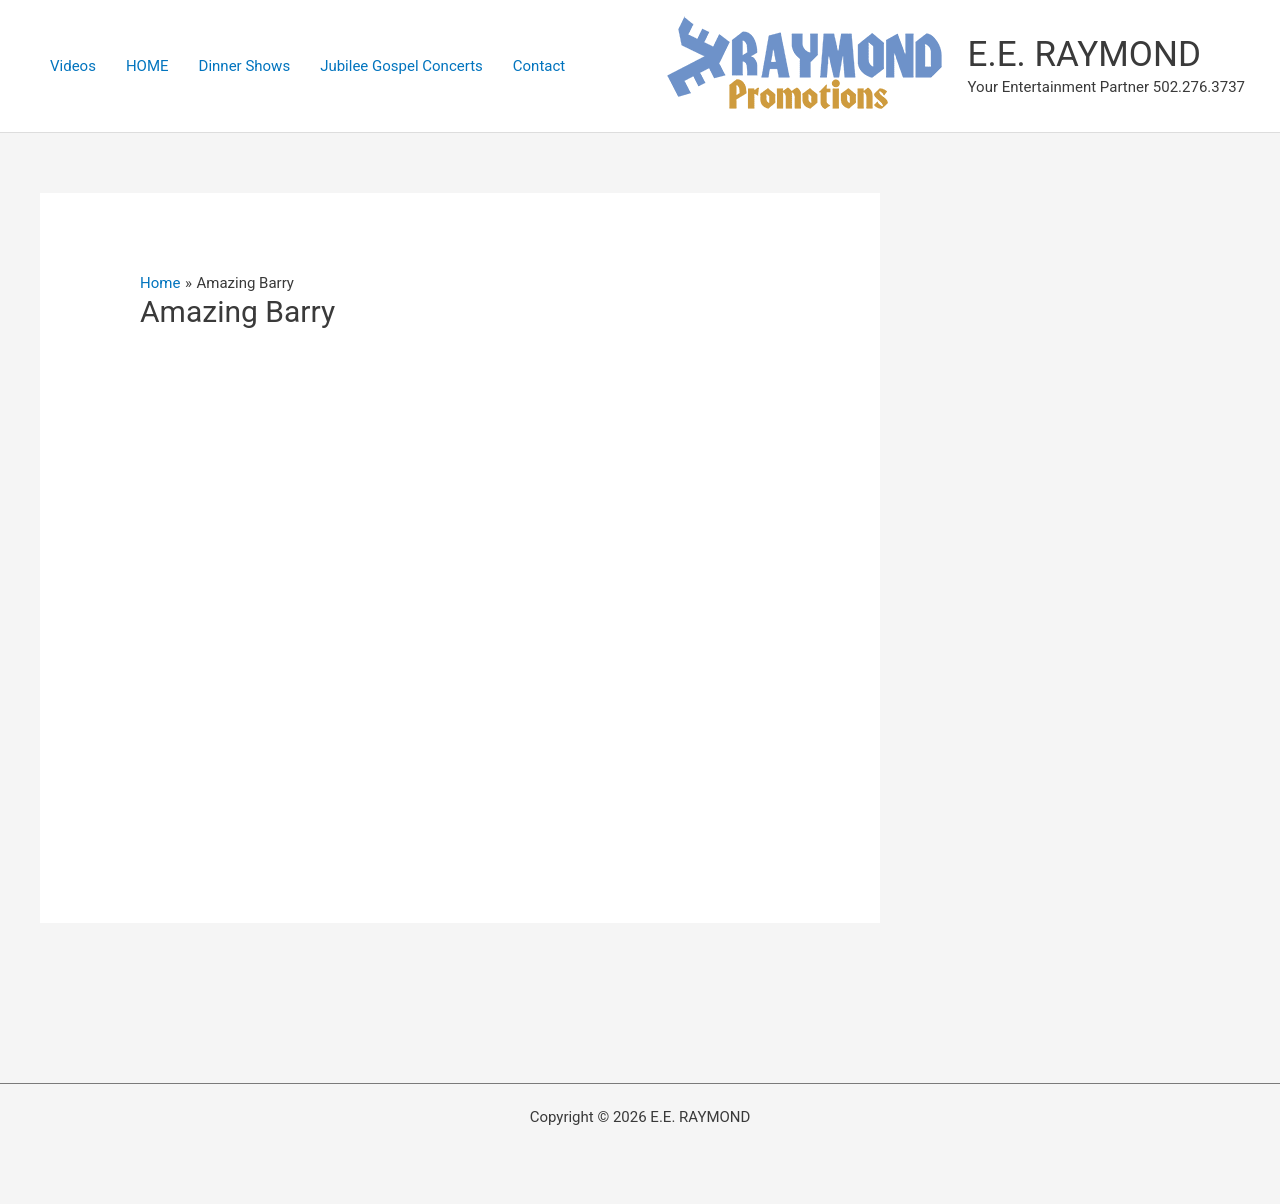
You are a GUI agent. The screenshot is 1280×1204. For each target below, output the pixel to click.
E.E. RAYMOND (1084, 54)
